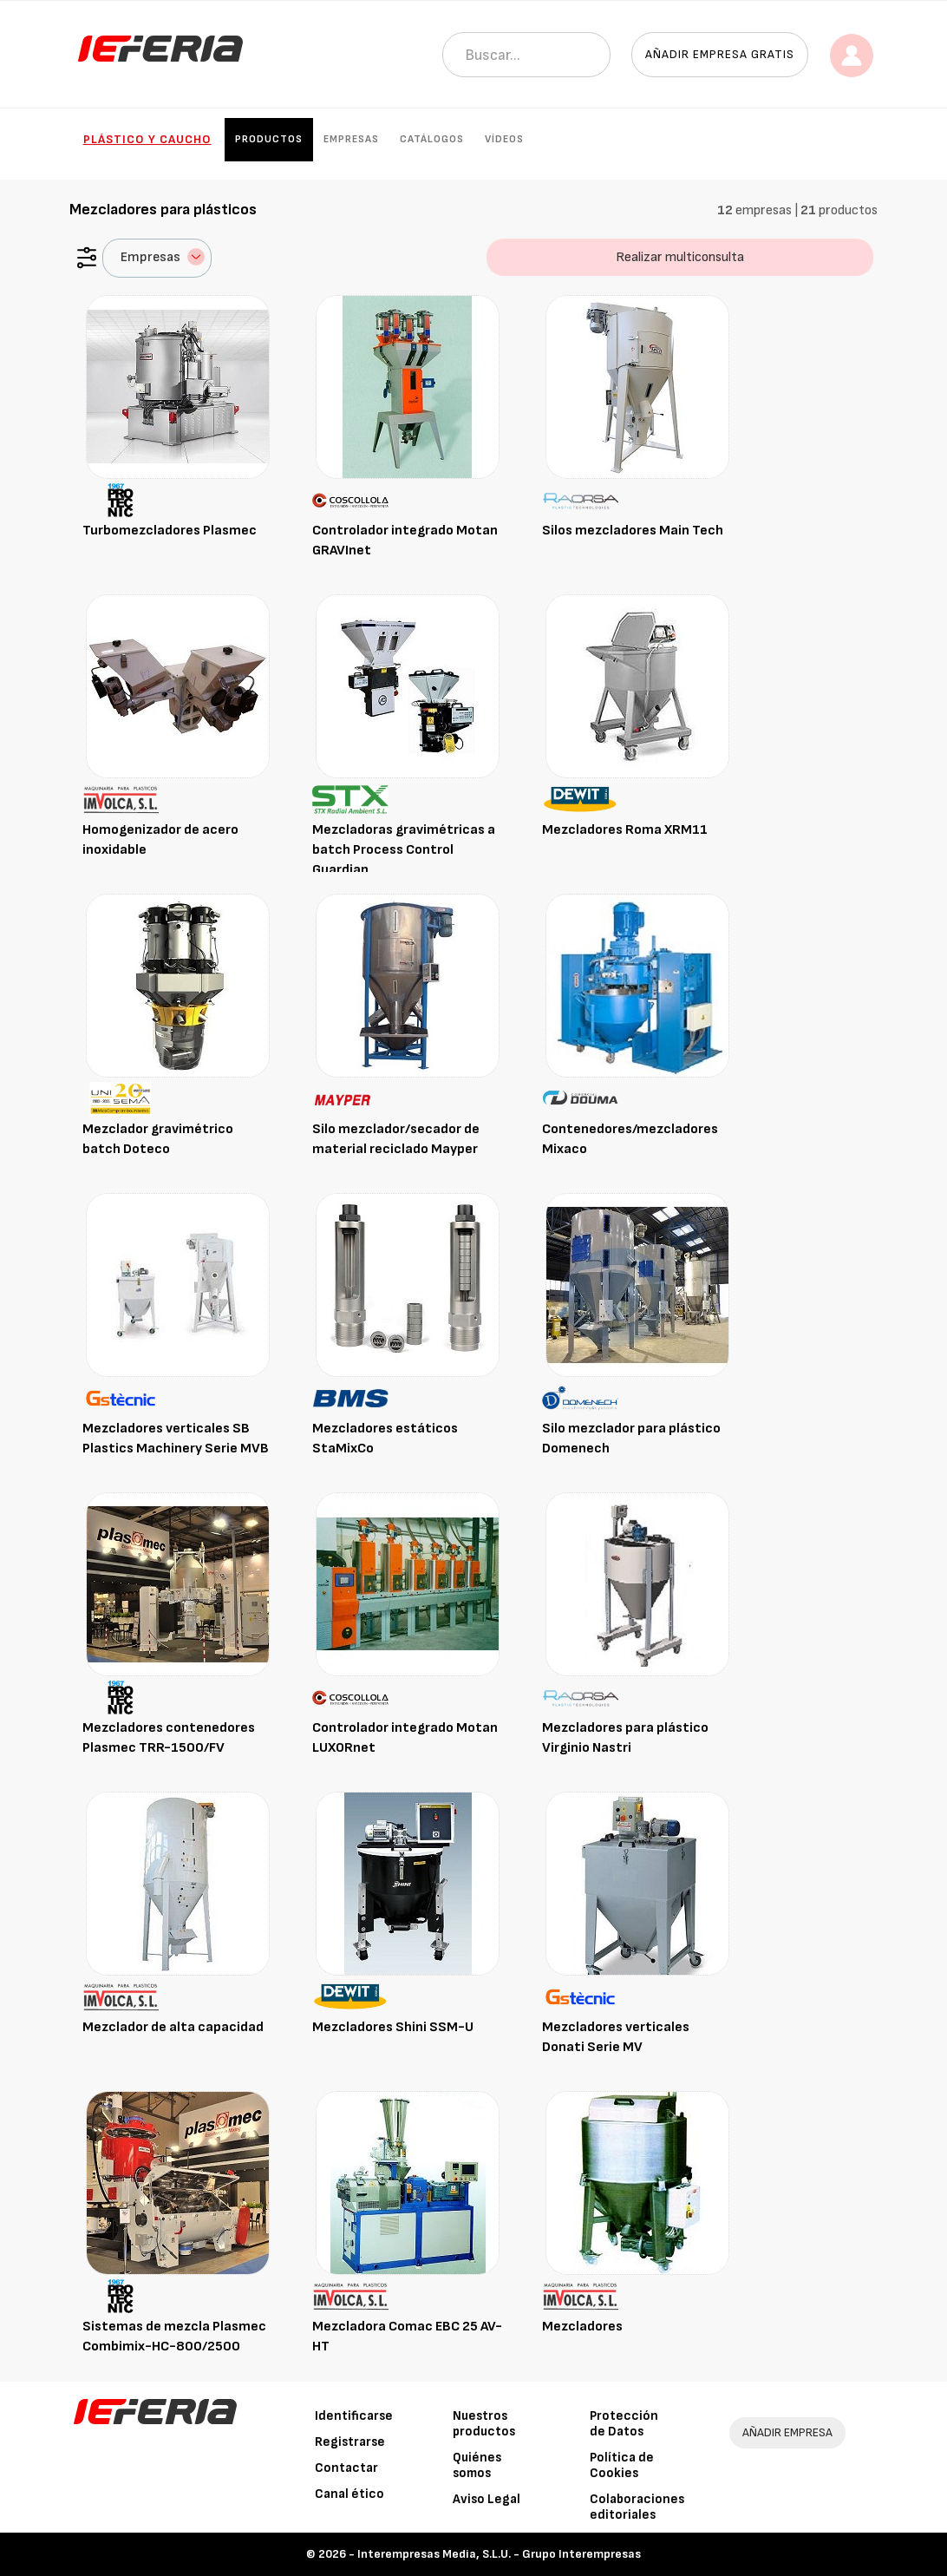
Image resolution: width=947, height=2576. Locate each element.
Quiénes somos (477, 2465)
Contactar (346, 2468)
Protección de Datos (624, 2424)
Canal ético (349, 2494)
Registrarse (350, 2442)
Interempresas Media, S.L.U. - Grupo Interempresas (499, 2554)
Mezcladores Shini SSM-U (393, 2027)
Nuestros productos (484, 2424)
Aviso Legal (486, 2499)
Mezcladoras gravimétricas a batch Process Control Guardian (403, 850)
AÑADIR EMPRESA (787, 2432)
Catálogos (432, 139)
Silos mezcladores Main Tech (632, 530)
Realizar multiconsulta (680, 257)
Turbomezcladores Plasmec (169, 530)
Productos (269, 139)
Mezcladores (582, 2326)
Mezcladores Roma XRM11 (625, 830)
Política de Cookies (622, 2465)
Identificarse (354, 2416)
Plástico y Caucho (147, 139)
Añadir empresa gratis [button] (719, 54)
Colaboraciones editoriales (637, 2507)
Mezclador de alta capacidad (173, 2027)
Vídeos (504, 139)
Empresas (351, 139)
